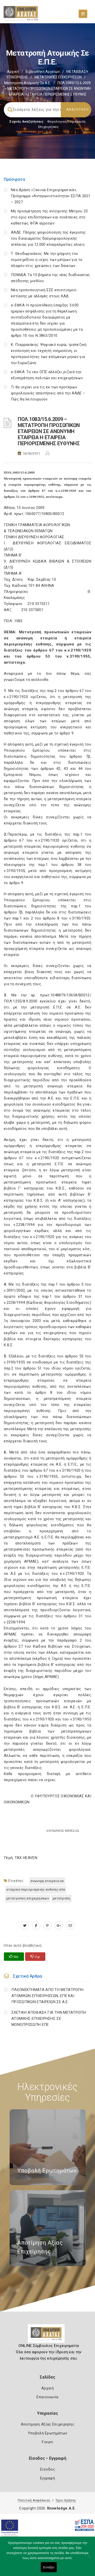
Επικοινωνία (47, 2397)
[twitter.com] (24, 1925)
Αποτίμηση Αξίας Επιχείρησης (47, 2424)
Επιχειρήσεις (48, 127)
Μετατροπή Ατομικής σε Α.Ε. (27, 83)
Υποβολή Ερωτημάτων (47, 2433)
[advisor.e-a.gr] (70, 1925)
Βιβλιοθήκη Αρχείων (43, 72)
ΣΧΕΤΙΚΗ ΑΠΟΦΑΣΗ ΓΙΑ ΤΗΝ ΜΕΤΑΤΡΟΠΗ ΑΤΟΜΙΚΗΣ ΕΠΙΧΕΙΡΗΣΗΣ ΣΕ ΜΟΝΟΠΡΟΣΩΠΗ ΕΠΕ (48, 2018)
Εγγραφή (47, 2478)
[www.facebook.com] (36, 1925)
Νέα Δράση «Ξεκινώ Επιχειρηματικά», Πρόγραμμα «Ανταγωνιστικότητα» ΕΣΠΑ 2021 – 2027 (50, 196)
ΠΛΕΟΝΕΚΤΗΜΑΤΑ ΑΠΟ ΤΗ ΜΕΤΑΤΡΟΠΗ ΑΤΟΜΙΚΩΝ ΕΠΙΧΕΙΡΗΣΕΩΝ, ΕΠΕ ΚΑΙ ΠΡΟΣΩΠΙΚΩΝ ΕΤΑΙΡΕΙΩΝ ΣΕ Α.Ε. (47, 1995)
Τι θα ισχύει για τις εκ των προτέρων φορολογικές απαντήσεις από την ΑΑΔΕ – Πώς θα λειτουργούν (48, 393)
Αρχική (13, 72)
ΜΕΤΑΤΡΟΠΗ (61, 1898)
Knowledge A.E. (61, 2508)
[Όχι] (88, 2559)
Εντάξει (48, 2567)
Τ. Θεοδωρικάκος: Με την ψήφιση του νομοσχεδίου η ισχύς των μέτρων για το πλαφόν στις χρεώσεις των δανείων (46, 259)
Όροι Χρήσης (66, 2500)
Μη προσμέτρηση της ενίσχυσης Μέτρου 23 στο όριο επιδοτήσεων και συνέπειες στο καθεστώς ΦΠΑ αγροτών (49, 217)
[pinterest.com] (47, 1925)
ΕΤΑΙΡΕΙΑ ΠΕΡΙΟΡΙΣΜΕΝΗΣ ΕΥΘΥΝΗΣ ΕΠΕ (35, 1889)
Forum (47, 2442)
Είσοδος (47, 2469)
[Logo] (47, 2335)
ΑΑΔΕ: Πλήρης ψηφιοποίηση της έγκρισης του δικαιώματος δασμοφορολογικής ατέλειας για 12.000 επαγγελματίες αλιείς (48, 238)
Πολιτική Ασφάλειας (34, 2500)
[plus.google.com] (59, 1925)
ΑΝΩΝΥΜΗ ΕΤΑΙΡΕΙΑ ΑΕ (47, 1881)
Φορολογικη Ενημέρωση (66, 121)
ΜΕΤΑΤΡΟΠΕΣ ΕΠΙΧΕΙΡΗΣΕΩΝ (58, 77)
